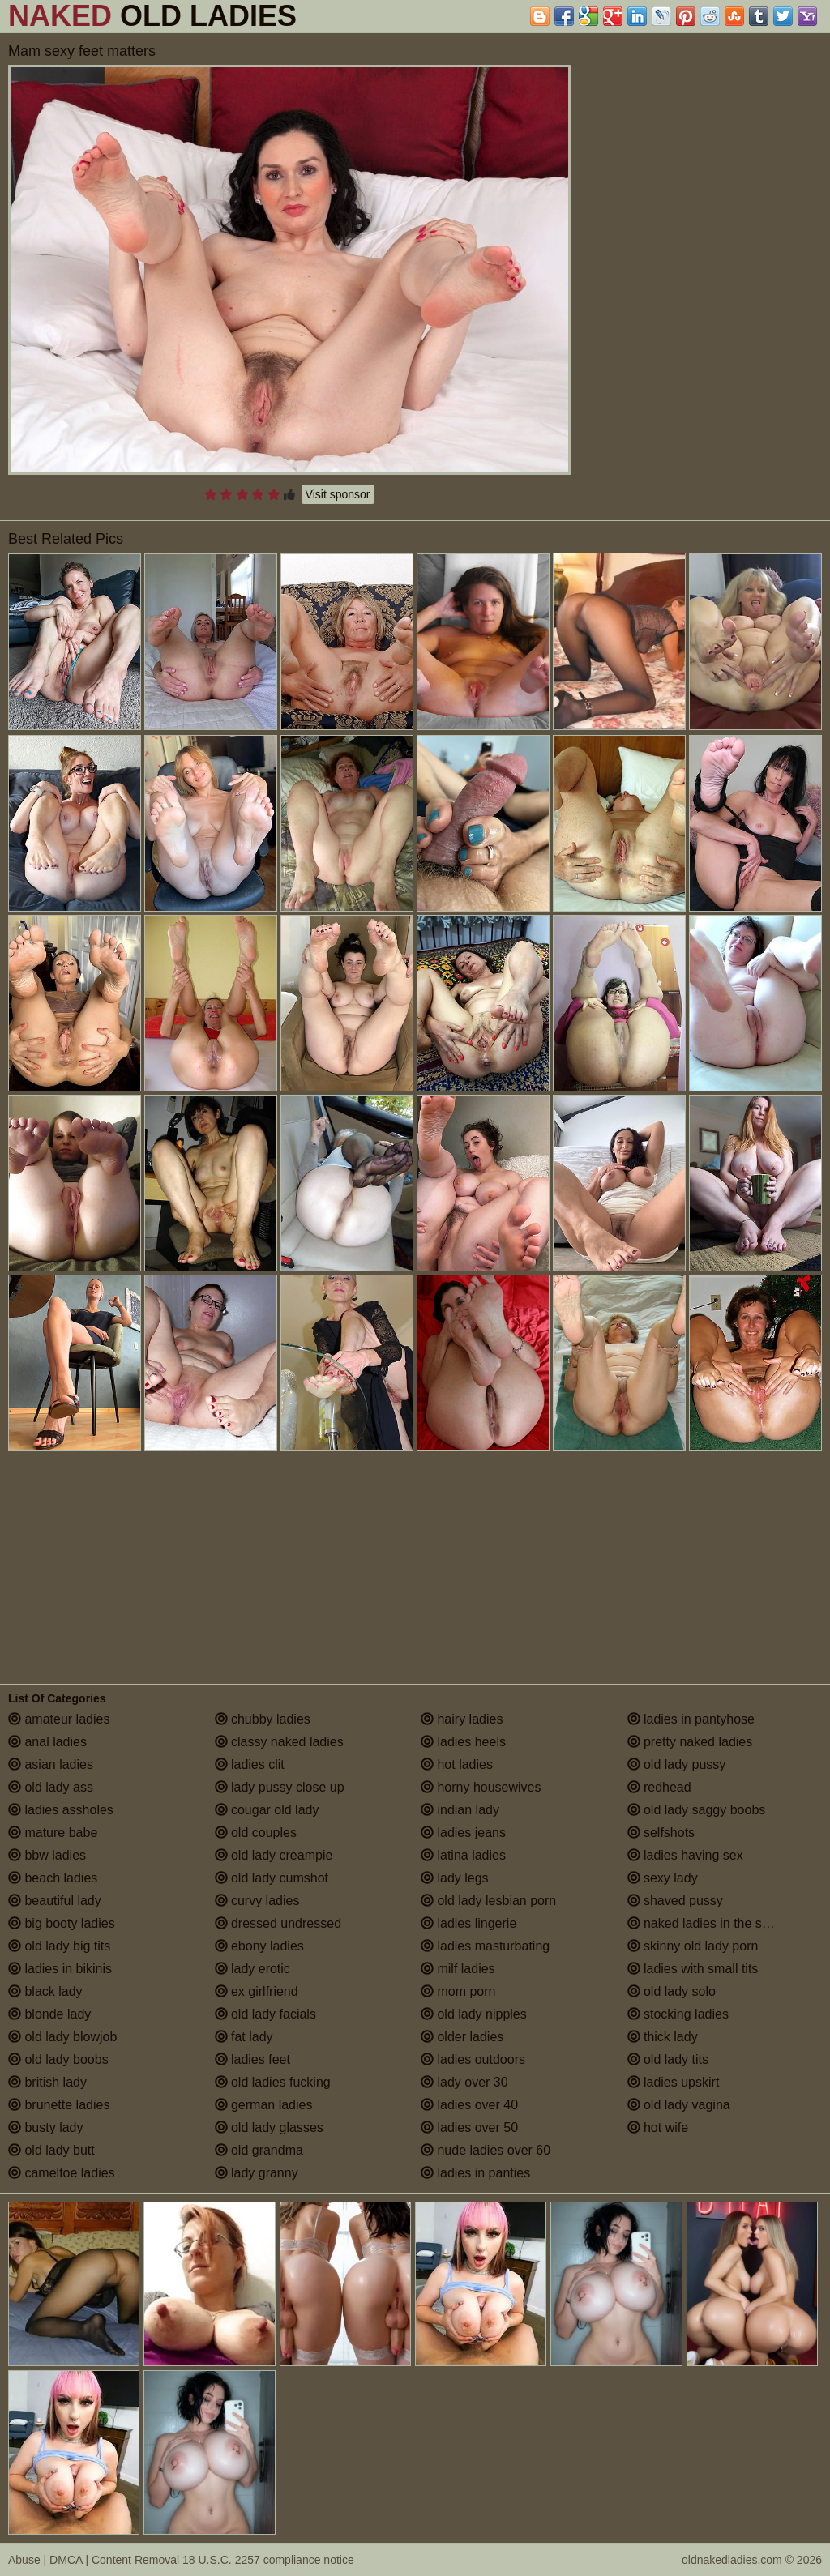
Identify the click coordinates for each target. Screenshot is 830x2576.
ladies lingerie (468, 1923)
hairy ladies (462, 1719)
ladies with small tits (693, 1969)
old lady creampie (274, 1855)
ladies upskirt (673, 2082)
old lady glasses (269, 2127)
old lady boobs (58, 2059)
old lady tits (667, 2059)
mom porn (458, 1991)
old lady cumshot (272, 1878)
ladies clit (250, 1764)
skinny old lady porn (693, 1946)
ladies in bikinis (60, 1969)
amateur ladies (58, 1719)
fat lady (244, 2037)
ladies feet (252, 2059)
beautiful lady (54, 1900)
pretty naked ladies (690, 1742)
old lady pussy (676, 1764)
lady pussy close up (279, 1787)
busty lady (45, 2127)
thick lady (662, 2037)
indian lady (460, 1810)
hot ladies (457, 1764)
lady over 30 (464, 2082)
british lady (47, 2082)
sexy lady (662, 1878)
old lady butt (51, 2150)
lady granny (256, 2173)
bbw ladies (47, 1855)
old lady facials (265, 2014)
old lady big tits (59, 1946)
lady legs (455, 1878)
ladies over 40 (469, 2105)
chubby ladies (262, 1719)
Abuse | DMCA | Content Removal (93, 2559)
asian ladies (50, 1764)
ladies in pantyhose (691, 1719)
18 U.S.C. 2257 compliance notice (268, 2559)
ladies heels (463, 1742)
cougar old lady (267, 1810)
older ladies (462, 2037)
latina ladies (463, 1855)
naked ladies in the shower (712, 1923)
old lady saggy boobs (696, 1810)
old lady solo (671, 1991)
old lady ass (50, 1787)
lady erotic (252, 1969)
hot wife (658, 2127)
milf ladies (458, 1969)
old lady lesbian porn (488, 1900)
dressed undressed (278, 1923)
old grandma (259, 2150)
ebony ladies (259, 1946)
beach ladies (52, 1878)
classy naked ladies (279, 1742)
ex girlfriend (256, 1991)
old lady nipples (474, 2014)
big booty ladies (61, 1923)
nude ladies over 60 (485, 2150)
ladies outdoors (473, 2059)
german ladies (264, 2105)
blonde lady (49, 2014)
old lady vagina (678, 2105)
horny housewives (481, 1787)
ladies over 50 (469, 2127)
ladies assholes (60, 1810)
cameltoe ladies (61, 2173)
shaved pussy (675, 1900)
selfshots (661, 1832)
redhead (659, 1787)
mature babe (52, 1832)
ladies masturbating (485, 1946)
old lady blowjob (62, 2037)
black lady (45, 1991)
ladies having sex (685, 1855)
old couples (256, 1832)
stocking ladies (678, 2014)
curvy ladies (257, 1900)
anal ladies (47, 1742)
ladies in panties (475, 2173)
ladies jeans (463, 1832)
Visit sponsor (338, 494)
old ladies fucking (273, 2082)
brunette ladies (58, 2105)
